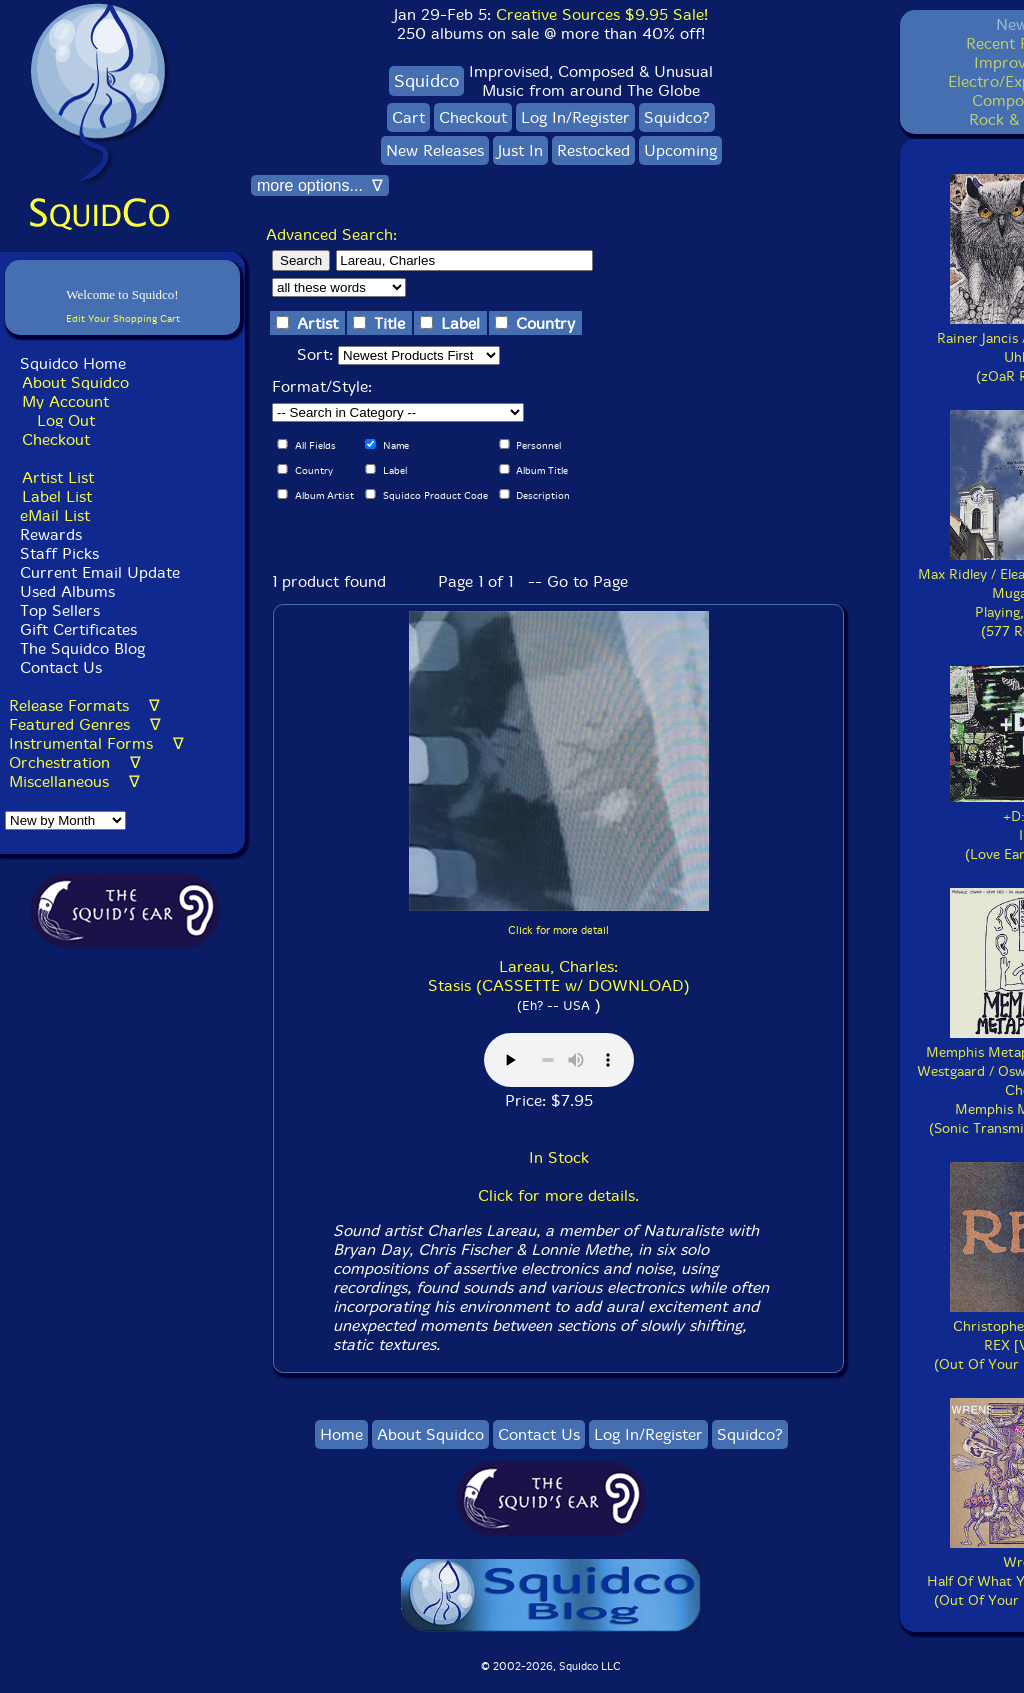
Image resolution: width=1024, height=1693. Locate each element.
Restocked (593, 150)
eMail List (55, 515)
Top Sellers (60, 610)
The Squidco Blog (82, 648)
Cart (408, 117)
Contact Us (58, 667)
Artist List (58, 477)
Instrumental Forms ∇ (96, 743)
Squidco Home (73, 363)
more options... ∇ (320, 185)
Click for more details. (558, 1195)
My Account (65, 401)
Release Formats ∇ (84, 705)
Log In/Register (575, 117)
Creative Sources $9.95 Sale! (602, 14)
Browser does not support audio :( (559, 1060)
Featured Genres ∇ (85, 724)
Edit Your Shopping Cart (123, 318)
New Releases (435, 150)
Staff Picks (59, 553)
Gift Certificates (78, 629)
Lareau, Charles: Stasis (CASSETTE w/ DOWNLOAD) (559, 976)
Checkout (56, 439)
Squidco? (677, 117)
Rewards (51, 534)
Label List (57, 496)
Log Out (66, 420)
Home (341, 1434)
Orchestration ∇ (75, 762)
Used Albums (67, 591)
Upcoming (680, 150)
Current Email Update (97, 572)
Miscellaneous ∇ (74, 781)
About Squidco (75, 382)
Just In (520, 150)
